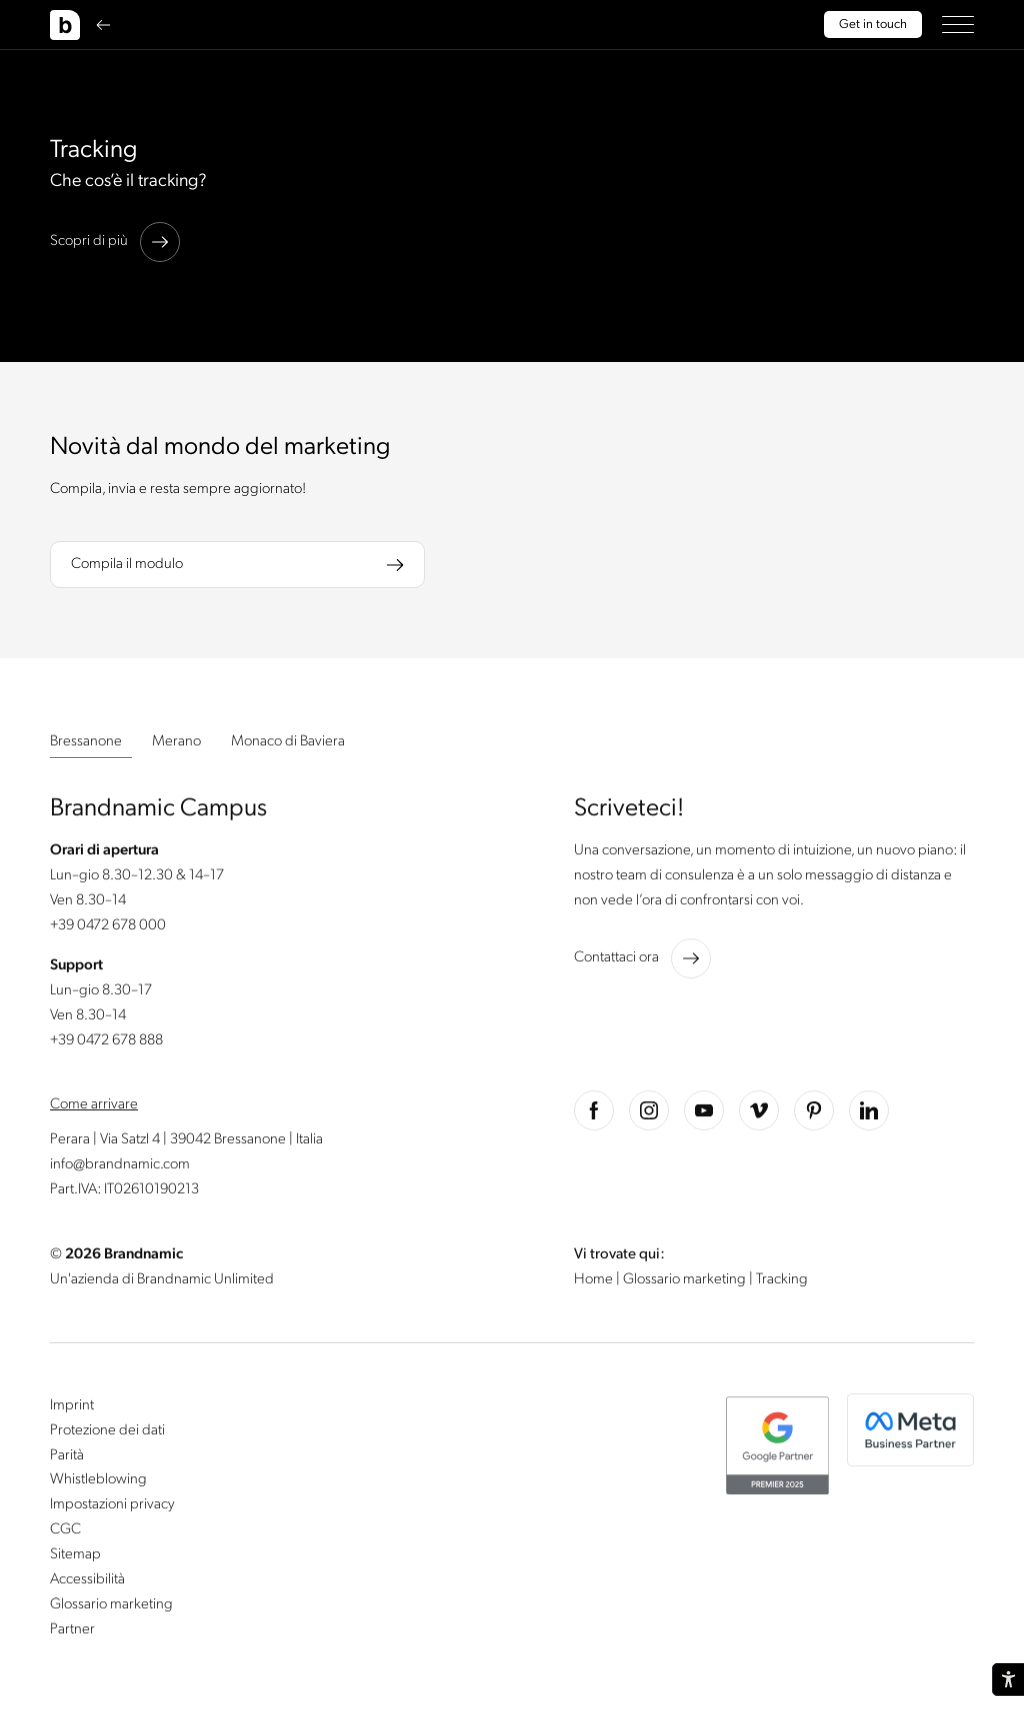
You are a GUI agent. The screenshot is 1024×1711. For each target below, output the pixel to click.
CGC (65, 1532)
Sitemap (75, 1557)
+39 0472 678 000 (108, 928)
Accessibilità (87, 1582)
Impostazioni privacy (112, 1507)
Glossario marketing (686, 1282)
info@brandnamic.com (120, 1167)
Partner (72, 1631)
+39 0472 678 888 (106, 1042)
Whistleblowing (98, 1482)
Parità (67, 1457)
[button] (958, 24)
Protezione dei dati (107, 1432)
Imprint (72, 1407)
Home (595, 1282)
